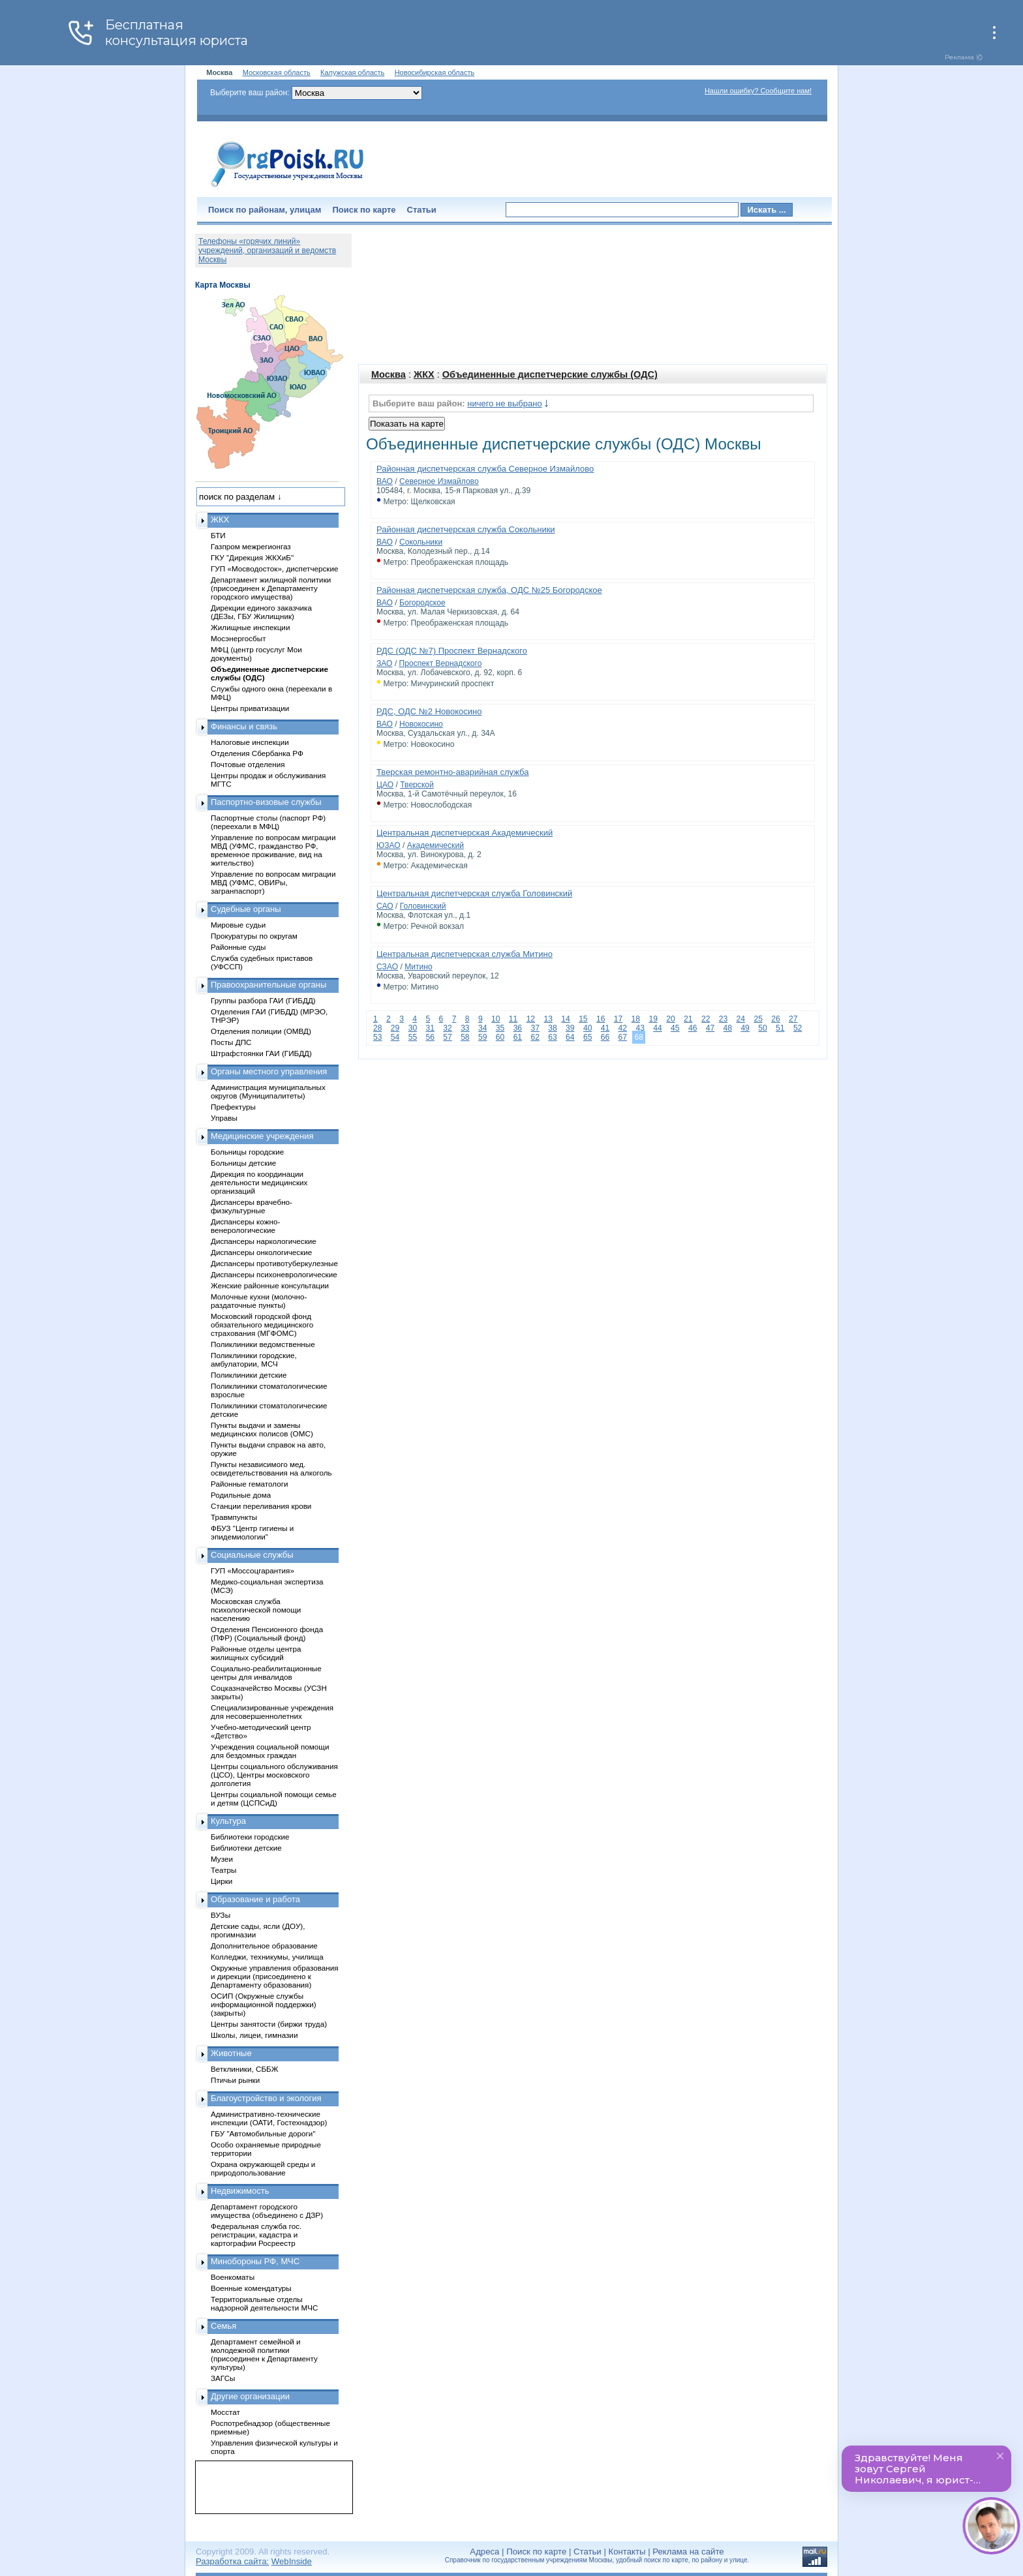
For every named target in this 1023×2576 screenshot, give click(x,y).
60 (500, 1037)
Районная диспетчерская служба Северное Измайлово (485, 469)
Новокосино (421, 724)
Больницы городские (247, 1151)
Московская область (277, 72)
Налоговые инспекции (250, 742)
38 (552, 1028)
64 (570, 1037)
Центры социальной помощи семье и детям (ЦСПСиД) (274, 1798)
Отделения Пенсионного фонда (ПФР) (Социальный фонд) (267, 1633)
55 (412, 1037)
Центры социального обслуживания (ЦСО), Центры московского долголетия (274, 1774)
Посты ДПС (231, 1042)
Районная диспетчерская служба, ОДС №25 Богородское (489, 590)
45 (675, 1028)
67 (622, 1037)
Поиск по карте (363, 210)
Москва (388, 374)
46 (692, 1028)
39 (570, 1028)
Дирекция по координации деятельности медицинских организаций (259, 1182)
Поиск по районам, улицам (264, 210)
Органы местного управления (269, 1071)
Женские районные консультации (270, 1285)
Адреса (484, 2551)
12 (531, 1018)
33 (465, 1028)
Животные (231, 2053)
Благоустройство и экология (266, 2098)
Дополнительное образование (264, 1945)
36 (517, 1028)
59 (482, 1037)
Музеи (222, 1859)
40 (587, 1028)
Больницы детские (243, 1163)
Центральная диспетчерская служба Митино (464, 954)
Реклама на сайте (688, 2551)
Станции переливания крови (261, 1506)
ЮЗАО (388, 845)
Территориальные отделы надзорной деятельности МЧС (264, 2303)
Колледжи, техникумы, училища (267, 1956)
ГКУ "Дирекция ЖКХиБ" (252, 557)
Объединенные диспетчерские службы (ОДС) (550, 374)
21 (688, 1018)
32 (447, 1028)
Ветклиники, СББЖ (245, 2069)
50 (762, 1028)
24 (741, 1018)
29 (395, 1028)
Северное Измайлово (439, 481)
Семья (223, 2326)
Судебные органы (246, 909)
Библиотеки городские (250, 1836)
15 (583, 1018)
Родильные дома (241, 1495)
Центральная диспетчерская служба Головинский (474, 893)
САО (384, 906)
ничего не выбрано (504, 403)
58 (465, 1037)
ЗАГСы (223, 2378)
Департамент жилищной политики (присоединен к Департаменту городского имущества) (271, 588)
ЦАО (384, 784)
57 (447, 1037)
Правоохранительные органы (268, 985)
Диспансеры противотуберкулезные (274, 1263)
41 (605, 1028)
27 (793, 1018)
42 (622, 1028)
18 (636, 1018)
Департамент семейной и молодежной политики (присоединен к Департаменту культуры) (264, 2354)
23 (723, 1018)
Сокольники (420, 542)
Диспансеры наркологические (263, 1241)
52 (797, 1028)
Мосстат (225, 2412)
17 (618, 1018)
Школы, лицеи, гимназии (254, 2035)
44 (657, 1028)
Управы (224, 1118)
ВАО (384, 481)
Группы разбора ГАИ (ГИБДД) (263, 1000)
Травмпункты (234, 1517)
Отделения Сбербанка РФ (257, 753)
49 (745, 1028)
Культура (228, 1821)
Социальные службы (252, 1555)
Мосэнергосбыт (238, 638)
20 (670, 1018)
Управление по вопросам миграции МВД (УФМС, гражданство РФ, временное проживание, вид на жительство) (273, 850)
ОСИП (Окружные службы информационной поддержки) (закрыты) (263, 2004)
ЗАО (384, 663)
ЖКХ (424, 374)
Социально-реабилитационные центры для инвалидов (266, 1672)
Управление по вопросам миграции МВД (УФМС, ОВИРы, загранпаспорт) (273, 882)
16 (600, 1018)
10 (495, 1018)
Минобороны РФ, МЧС (255, 2261)
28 (377, 1028)
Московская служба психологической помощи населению (256, 1609)
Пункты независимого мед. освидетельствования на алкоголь (271, 1468)
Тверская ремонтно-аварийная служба (452, 772)
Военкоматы (232, 2277)
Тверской (417, 784)
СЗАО (387, 966)
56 (429, 1037)
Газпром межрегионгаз (251, 546)
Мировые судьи (238, 924)
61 (517, 1037)
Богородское (422, 602)
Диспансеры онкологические (261, 1252)
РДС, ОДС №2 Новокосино (428, 711)
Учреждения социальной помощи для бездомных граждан (270, 1750)
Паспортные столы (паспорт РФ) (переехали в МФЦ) (268, 821)
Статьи (421, 210)
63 (552, 1037)
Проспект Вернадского (440, 663)
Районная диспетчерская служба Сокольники (465, 529)
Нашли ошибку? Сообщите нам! (758, 91)
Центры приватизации (250, 708)
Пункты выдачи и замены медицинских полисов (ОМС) (262, 1429)
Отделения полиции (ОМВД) (261, 1031)
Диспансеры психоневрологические (274, 1274)
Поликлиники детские (249, 1375)
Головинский (423, 906)
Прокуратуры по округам (254, 936)
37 (534, 1028)
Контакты (627, 2551)
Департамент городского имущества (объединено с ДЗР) (267, 2210)
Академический (435, 845)
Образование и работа (255, 1899)
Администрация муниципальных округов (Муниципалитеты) (268, 1091)
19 (653, 1018)
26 (775, 1018)
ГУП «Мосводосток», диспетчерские (275, 568)
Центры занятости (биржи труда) (269, 2024)
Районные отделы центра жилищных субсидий (256, 1652)
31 (429, 1028)
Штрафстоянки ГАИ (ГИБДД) (261, 1053)
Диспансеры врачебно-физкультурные (251, 1206)
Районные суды (238, 947)
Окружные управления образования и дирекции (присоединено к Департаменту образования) (275, 1976)
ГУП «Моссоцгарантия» (252, 1570)
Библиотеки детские (246, 1847)
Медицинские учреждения (262, 1136)
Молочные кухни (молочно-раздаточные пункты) (259, 1300)
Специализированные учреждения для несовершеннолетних (272, 1711)
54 (395, 1037)
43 (639, 1028)
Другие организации (250, 2396)
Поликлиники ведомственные (263, 1344)
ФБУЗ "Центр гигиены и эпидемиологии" (252, 1532)
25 (758, 1018)
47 (710, 1028)
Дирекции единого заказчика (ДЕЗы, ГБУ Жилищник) (261, 611)
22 (705, 1018)
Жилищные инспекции (250, 627)
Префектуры (233, 1106)
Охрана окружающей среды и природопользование (263, 2168)
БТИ (218, 535)
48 (728, 1028)
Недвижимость (240, 2191)
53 (377, 1037)
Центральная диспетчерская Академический (464, 833)
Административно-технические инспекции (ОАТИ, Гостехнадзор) (269, 2118)
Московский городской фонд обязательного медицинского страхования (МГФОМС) (262, 1324)
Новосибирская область (435, 72)
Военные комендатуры (251, 2288)
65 (587, 1037)
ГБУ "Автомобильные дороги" (263, 2133)
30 (412, 1028)
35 (500, 1028)
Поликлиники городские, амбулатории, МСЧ (254, 1359)
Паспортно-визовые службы (266, 802)
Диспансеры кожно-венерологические (245, 1225)
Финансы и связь (244, 726)
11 (513, 1018)
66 (605, 1037)
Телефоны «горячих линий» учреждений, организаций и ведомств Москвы (267, 250)
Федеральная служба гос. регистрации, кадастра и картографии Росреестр (256, 2234)
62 (534, 1037)
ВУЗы (220, 1915)
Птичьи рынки (235, 2080)
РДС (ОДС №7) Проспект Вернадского (451, 651)
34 (482, 1028)
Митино (419, 966)
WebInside (291, 2561)
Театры (223, 1870)
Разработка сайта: (232, 2561)
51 (780, 1028)
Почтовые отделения (248, 764)
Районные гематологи (249, 1483)
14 (565, 1018)
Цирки (221, 1881)
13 (547, 1018)
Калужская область (352, 72)
